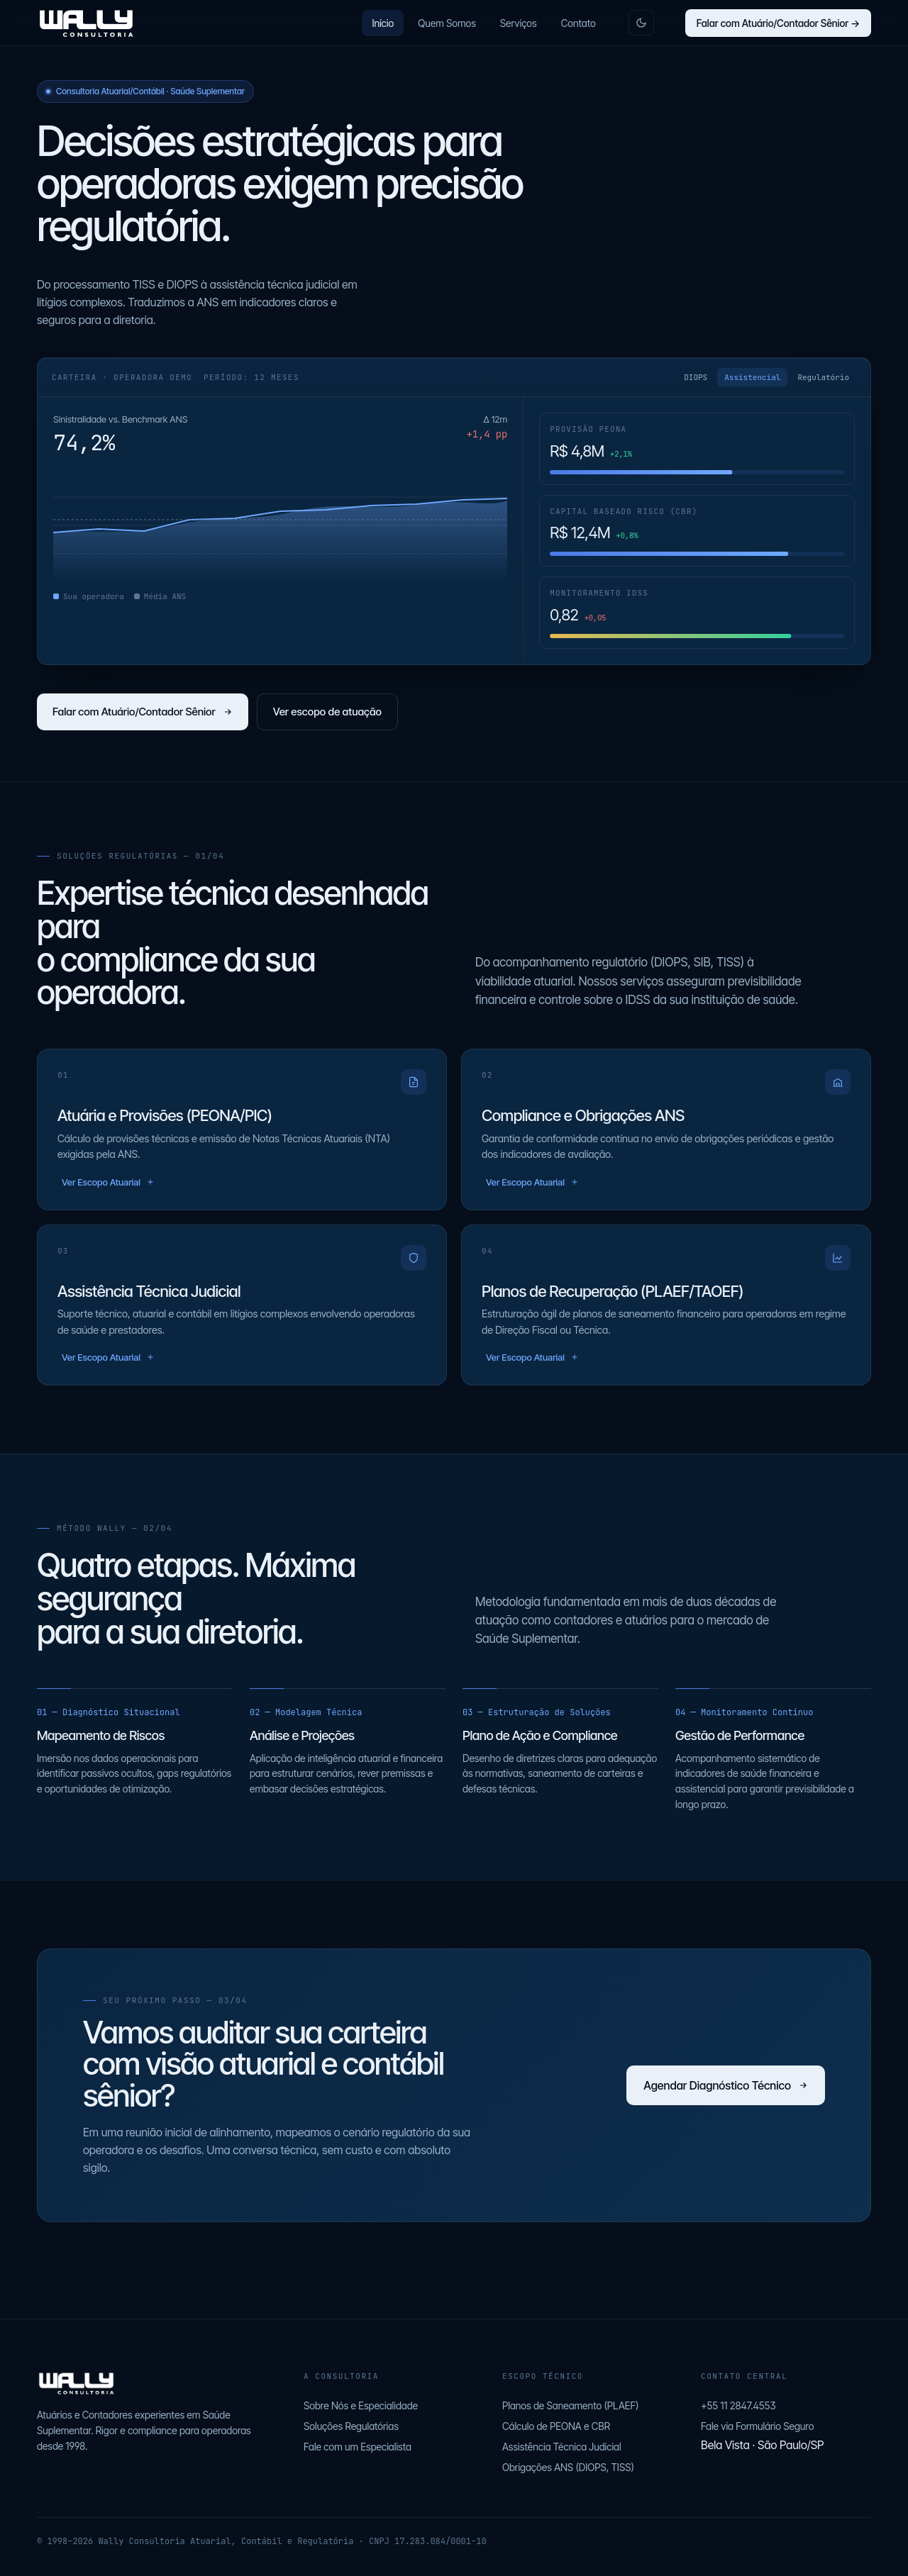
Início (383, 23)
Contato (578, 23)
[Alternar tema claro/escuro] (641, 22)
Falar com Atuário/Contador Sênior (142, 711)
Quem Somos (447, 23)
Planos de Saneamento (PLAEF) (570, 2405)
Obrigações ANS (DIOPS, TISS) (568, 2467)
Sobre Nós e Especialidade (361, 2405)
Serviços (518, 23)
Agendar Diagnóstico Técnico (725, 2085)
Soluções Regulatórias (351, 2426)
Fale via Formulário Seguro (757, 2426)
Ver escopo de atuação (327, 711)
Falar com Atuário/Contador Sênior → (778, 23)
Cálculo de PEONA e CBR (556, 2426)
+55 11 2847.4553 (738, 2405)
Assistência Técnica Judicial (561, 2447)
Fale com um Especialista (357, 2447)
